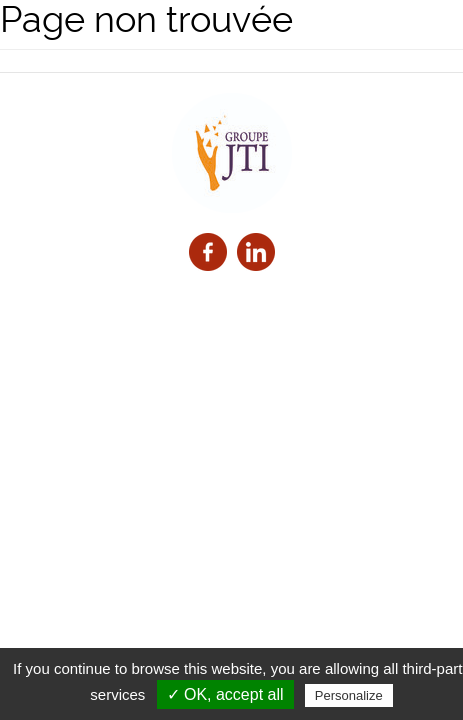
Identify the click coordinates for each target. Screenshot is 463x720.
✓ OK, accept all (225, 694)
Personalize (349, 695)
